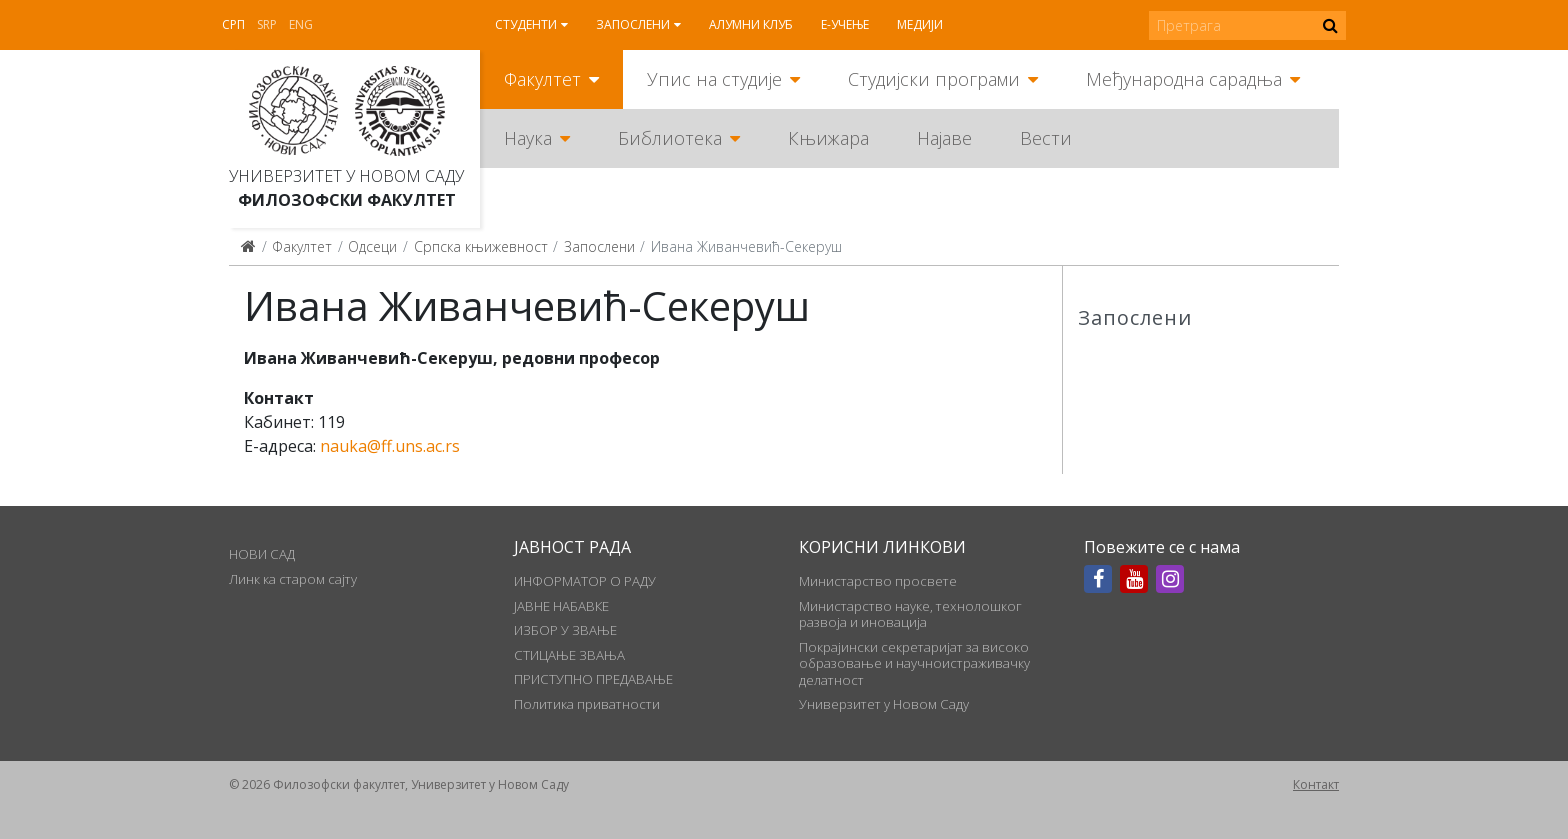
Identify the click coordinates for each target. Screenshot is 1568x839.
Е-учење (845, 24)
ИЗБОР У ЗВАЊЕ (565, 630)
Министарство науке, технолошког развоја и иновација (910, 614)
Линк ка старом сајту (293, 579)
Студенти (526, 24)
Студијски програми (934, 79)
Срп (233, 24)
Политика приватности (587, 704)
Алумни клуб (751, 24)
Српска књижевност (481, 246)
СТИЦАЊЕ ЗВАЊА (569, 655)
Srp (267, 24)
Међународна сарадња (1184, 79)
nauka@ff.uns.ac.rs (390, 446)
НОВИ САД (262, 554)
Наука (528, 138)
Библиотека (670, 138)
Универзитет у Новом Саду (346, 176)
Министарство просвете (878, 581)
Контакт (1316, 784)
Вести (1046, 138)
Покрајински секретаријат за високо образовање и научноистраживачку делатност (914, 663)
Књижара (828, 138)
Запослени (633, 24)
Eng (301, 24)
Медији (920, 24)
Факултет (542, 79)
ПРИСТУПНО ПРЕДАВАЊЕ (593, 679)
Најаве (944, 138)
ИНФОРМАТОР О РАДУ (585, 581)
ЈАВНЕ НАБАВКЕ (561, 606)
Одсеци (372, 246)
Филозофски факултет (347, 200)
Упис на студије (714, 79)
